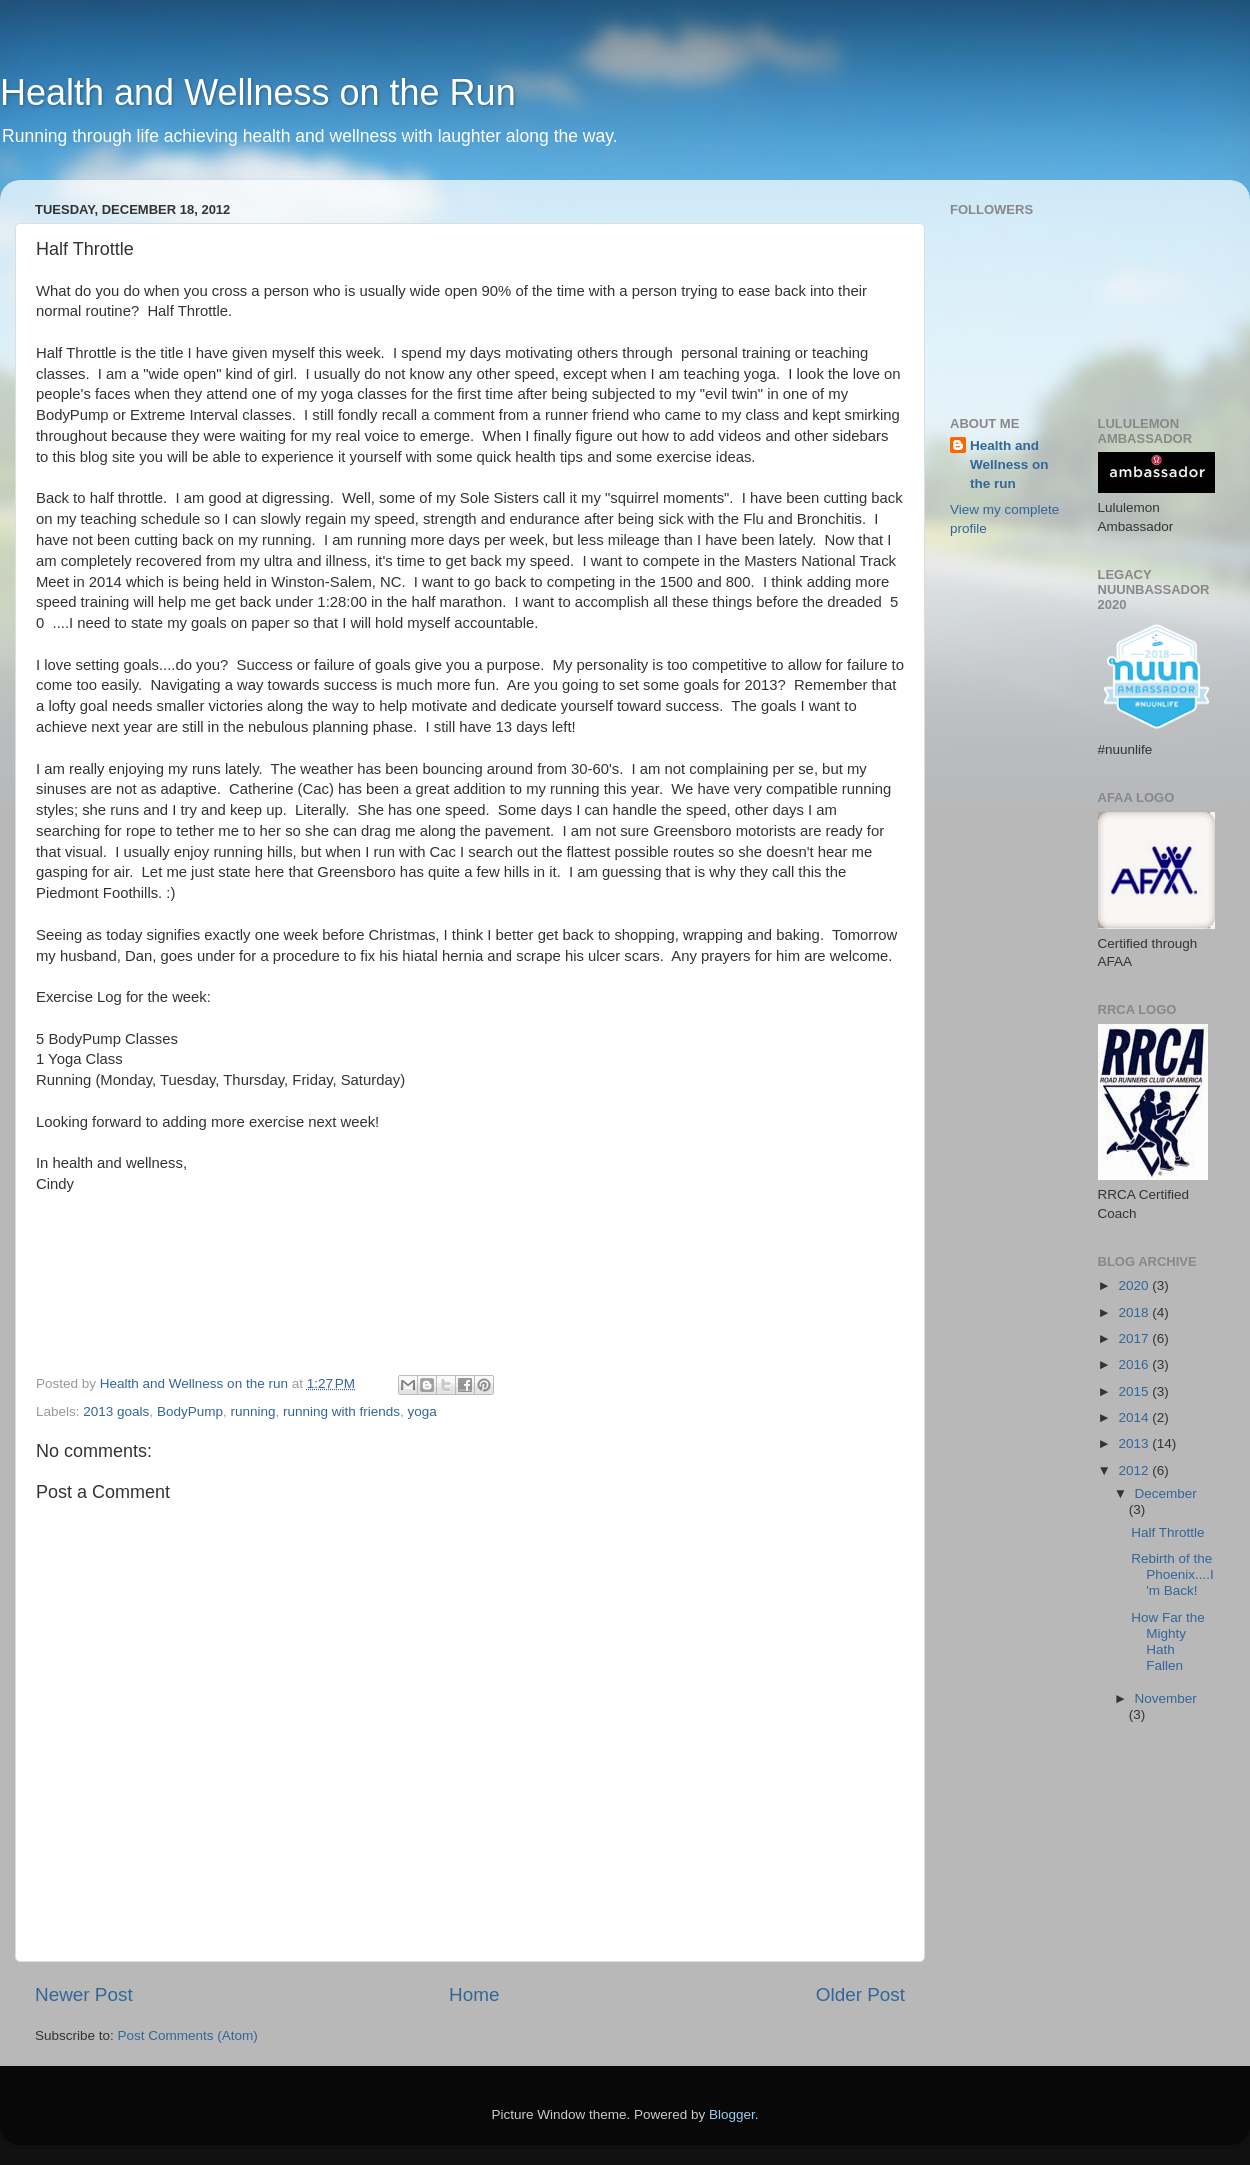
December (1166, 1493)
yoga (422, 1411)
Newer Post (84, 1994)
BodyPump (190, 1411)
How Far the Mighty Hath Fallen (1168, 1642)
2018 (1135, 1312)
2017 (1135, 1338)
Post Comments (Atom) (188, 2035)
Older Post (860, 1994)
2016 (1135, 1364)
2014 (1135, 1417)
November (1166, 1698)
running (252, 1411)
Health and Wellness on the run (1009, 464)
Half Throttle (1167, 1532)
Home (474, 1994)
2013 (1135, 1443)
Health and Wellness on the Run (258, 92)
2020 (1135, 1285)
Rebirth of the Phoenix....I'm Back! (1172, 1574)
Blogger (732, 2114)
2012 (1135, 1470)
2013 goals (116, 1411)
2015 (1135, 1391)
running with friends (341, 1411)
